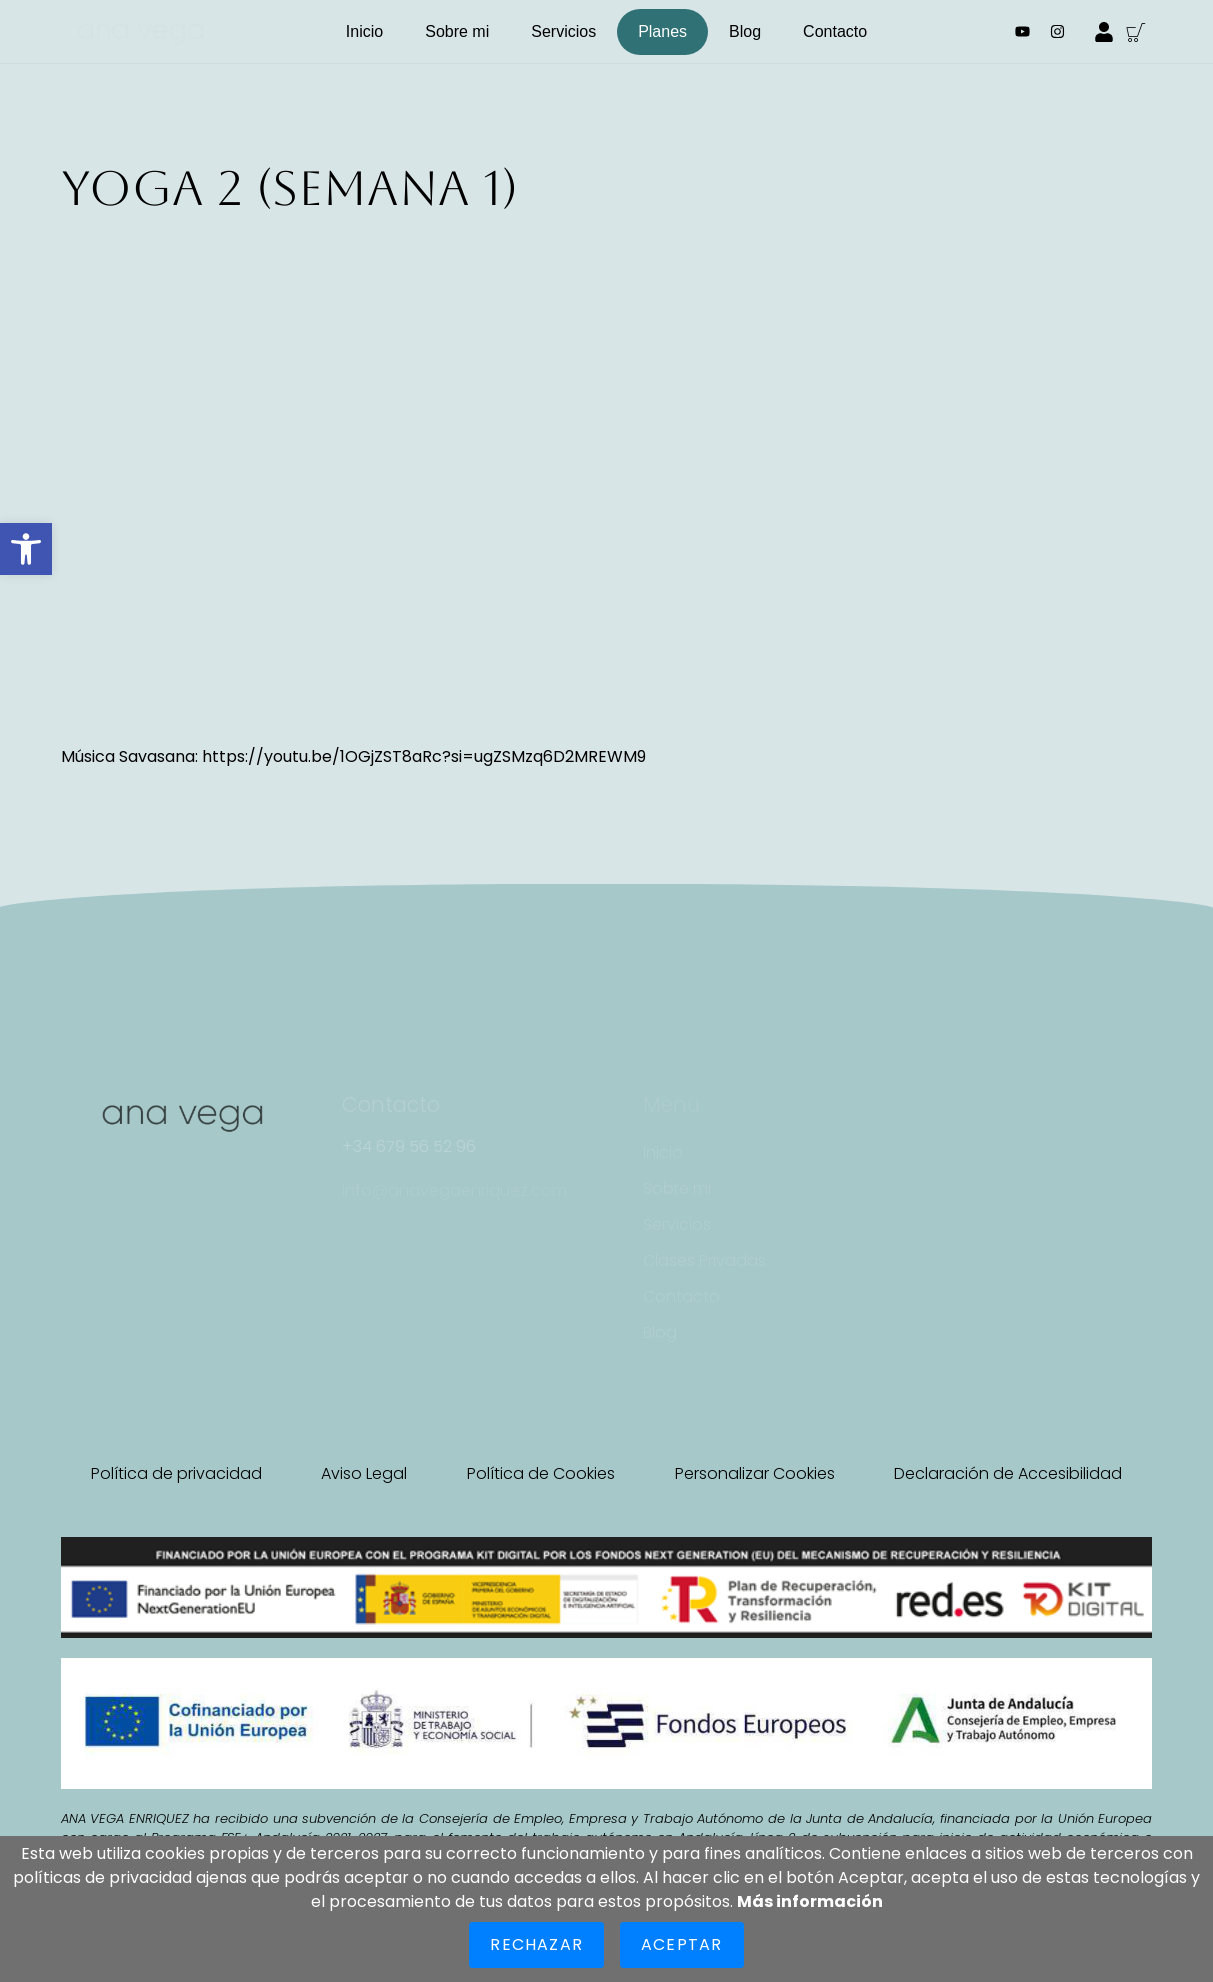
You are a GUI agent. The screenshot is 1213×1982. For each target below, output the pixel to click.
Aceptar (681, 1944)
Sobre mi (457, 31)
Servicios (563, 31)
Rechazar (536, 1944)
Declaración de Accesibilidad (1008, 1473)
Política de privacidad (176, 1473)
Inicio (364, 31)
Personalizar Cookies (755, 1473)
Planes (662, 31)
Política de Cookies (541, 1473)
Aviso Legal (364, 1473)
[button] (26, 549)
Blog (745, 31)
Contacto (835, 31)
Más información (810, 1901)
